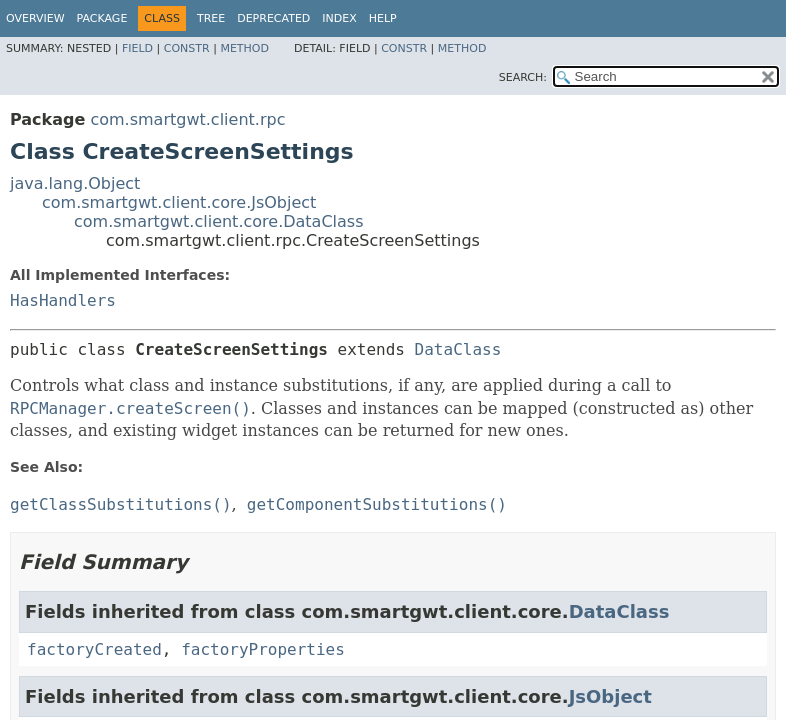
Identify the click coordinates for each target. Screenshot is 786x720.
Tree (211, 18)
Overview (35, 18)
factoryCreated (94, 649)
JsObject (610, 696)
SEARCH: (523, 77)
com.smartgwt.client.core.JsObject (179, 202)
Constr (187, 48)
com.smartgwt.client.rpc (187, 119)
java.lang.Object (75, 183)
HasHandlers (63, 300)
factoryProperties (263, 649)
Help (383, 18)
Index (339, 18)
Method (244, 48)
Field (137, 48)
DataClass (458, 349)
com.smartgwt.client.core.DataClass (219, 221)
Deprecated (273, 18)
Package (102, 18)
